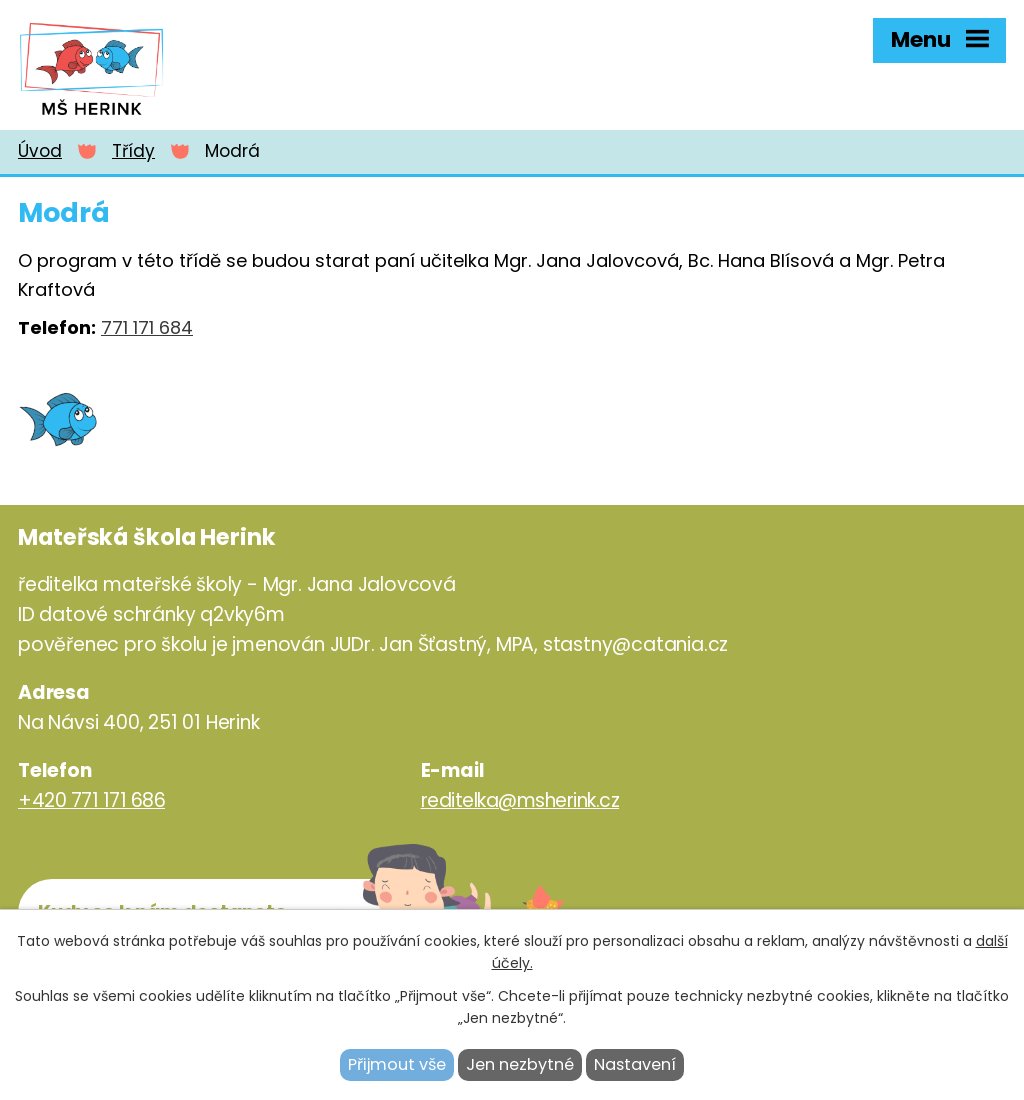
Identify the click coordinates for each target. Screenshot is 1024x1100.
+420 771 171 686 (91, 800)
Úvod (40, 151)
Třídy (133, 151)
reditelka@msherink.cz (520, 800)
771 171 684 (147, 327)
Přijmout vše (397, 1064)
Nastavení (635, 1064)
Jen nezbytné (520, 1064)
